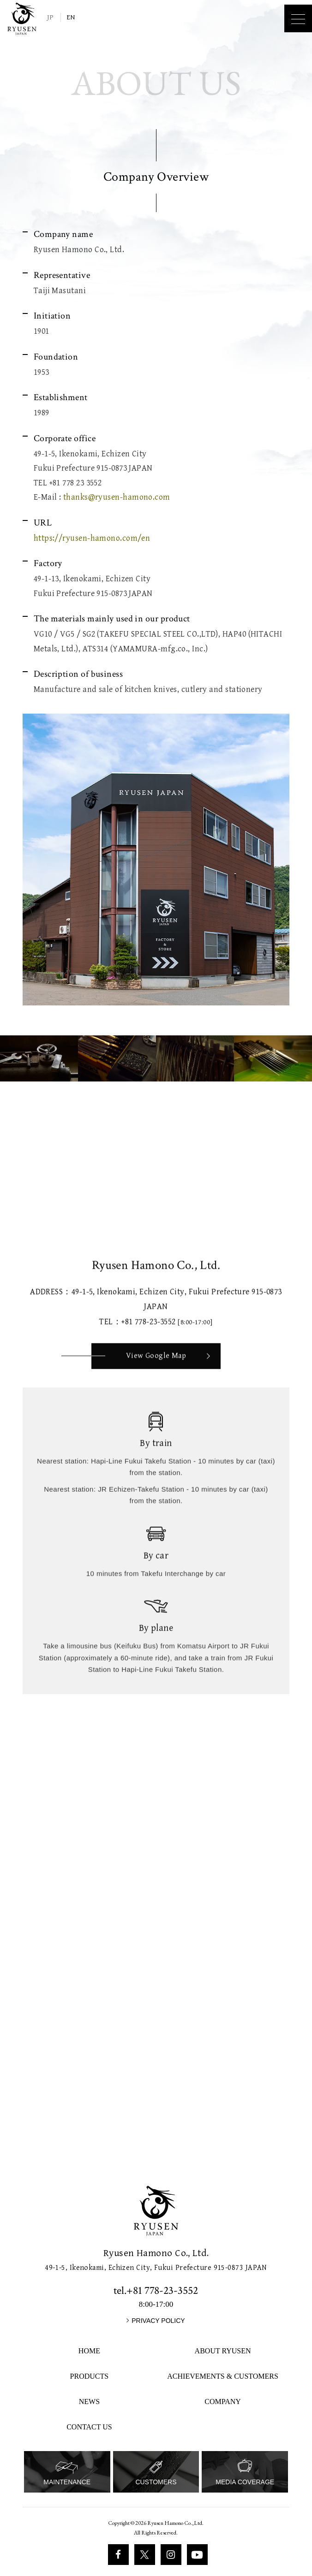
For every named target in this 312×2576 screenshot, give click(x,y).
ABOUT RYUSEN (223, 2351)
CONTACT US (89, 2427)
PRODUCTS (89, 2376)
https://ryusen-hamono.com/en (92, 538)
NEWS (89, 2401)
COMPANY (222, 2401)
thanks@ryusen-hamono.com (116, 497)
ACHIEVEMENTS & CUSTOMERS (222, 2376)
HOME (89, 2351)
